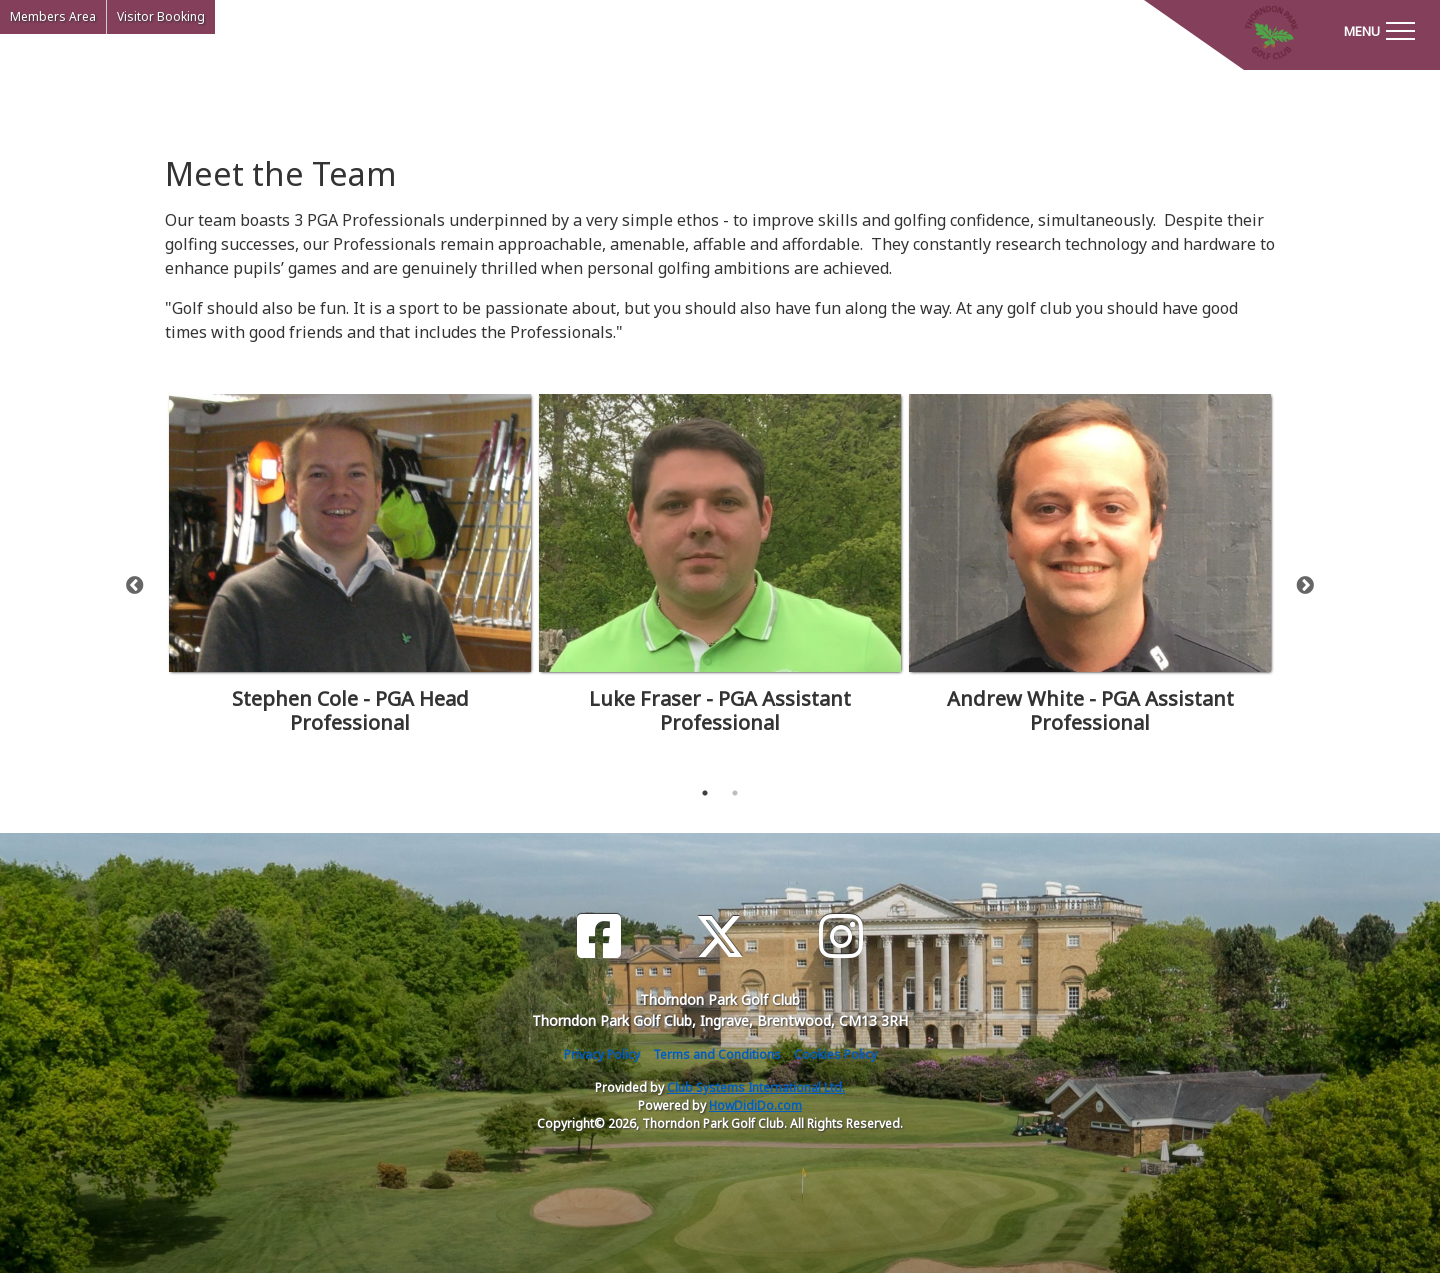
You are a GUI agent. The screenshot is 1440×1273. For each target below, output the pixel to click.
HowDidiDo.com (755, 1105)
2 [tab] (735, 793)
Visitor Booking (161, 16)
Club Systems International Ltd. (756, 1087)
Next (1305, 586)
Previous (135, 586)
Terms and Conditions (717, 1054)
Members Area (53, 16)
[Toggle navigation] (1379, 30)
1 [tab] (705, 793)
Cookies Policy (835, 1054)
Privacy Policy (602, 1054)
